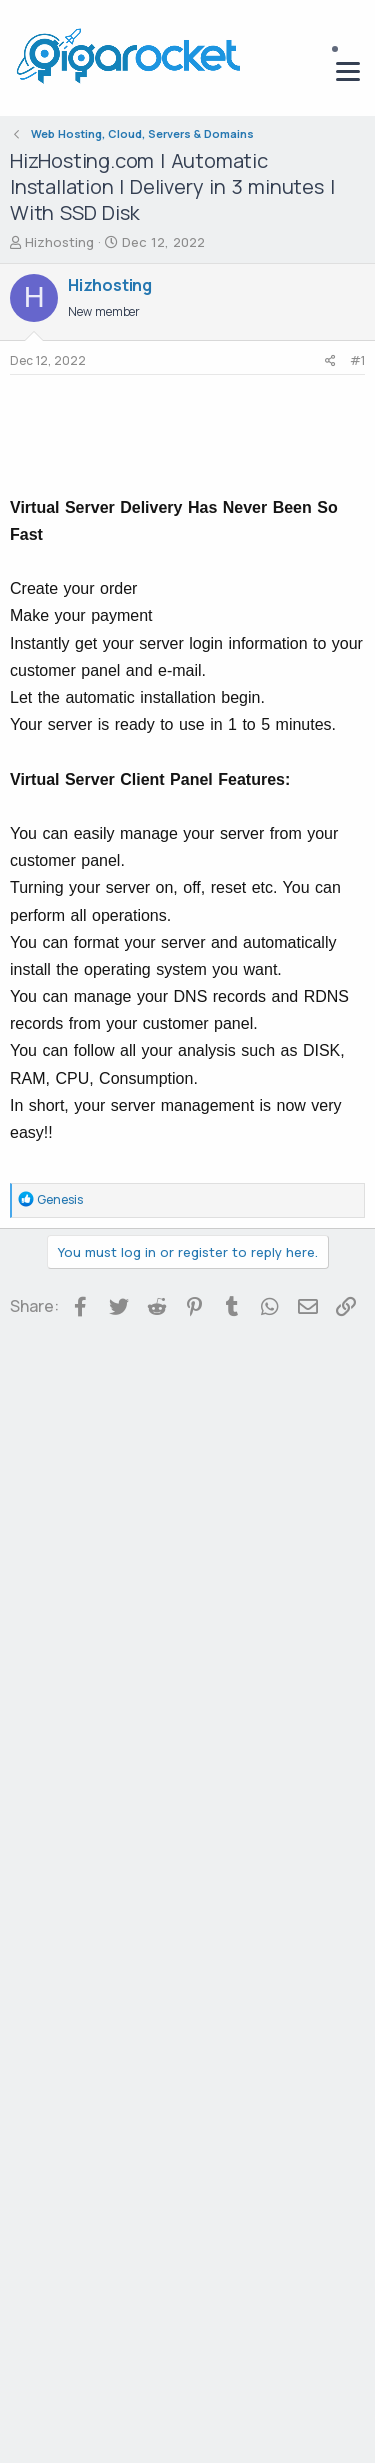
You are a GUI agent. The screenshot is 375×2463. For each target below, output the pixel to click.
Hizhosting (59, 242)
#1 (357, 360)
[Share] (330, 361)
